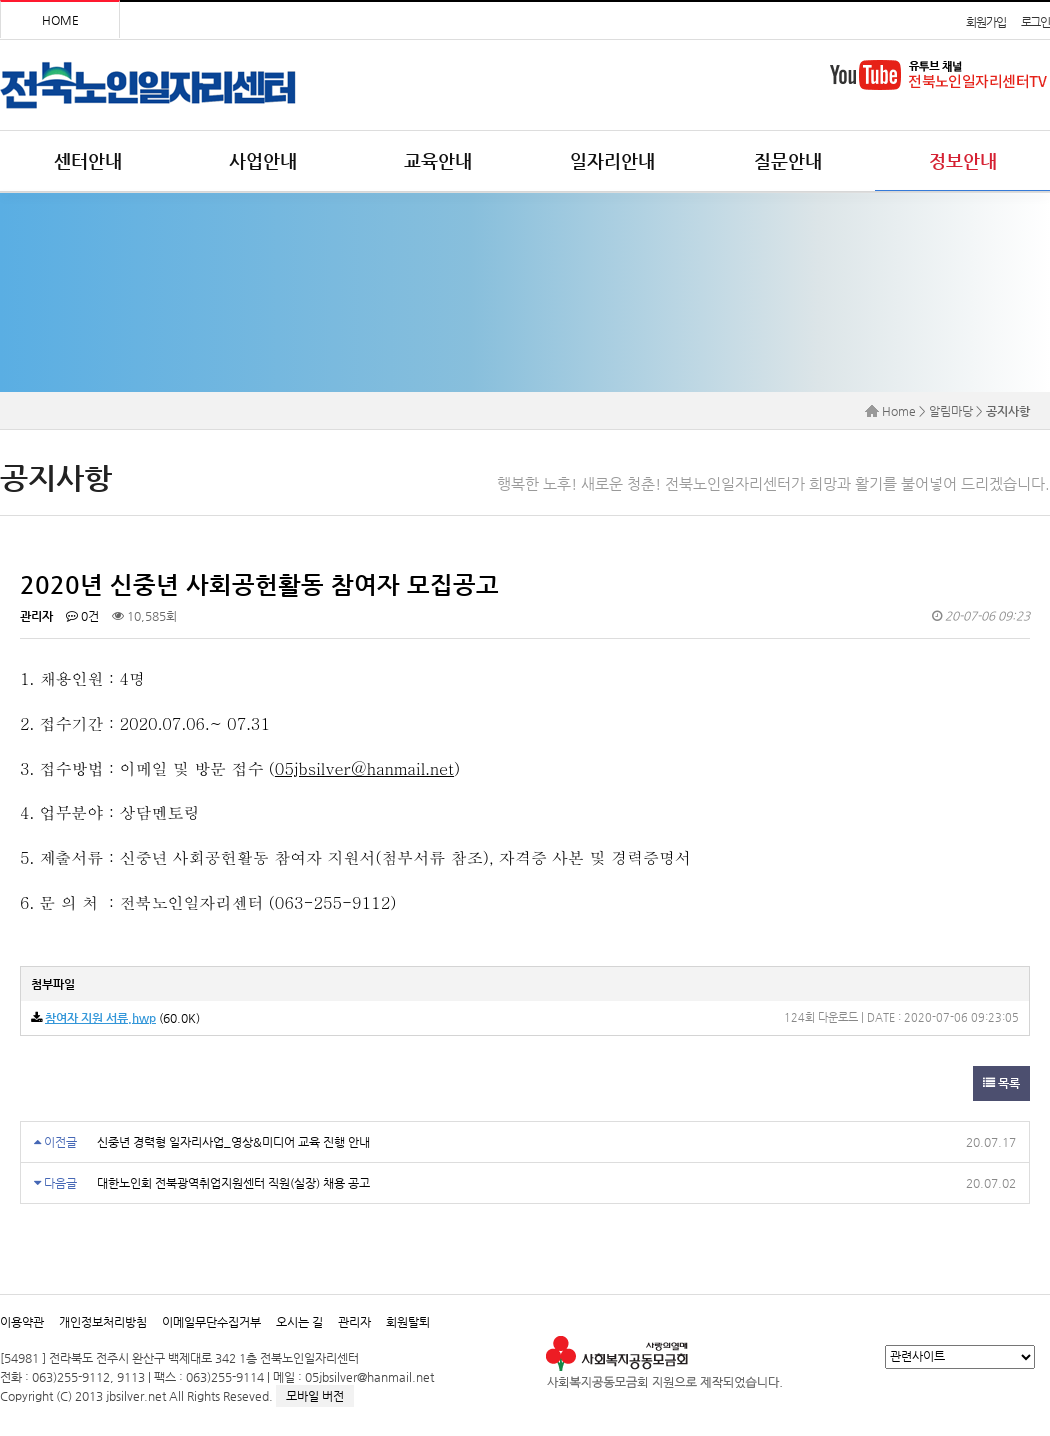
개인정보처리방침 (103, 1322)
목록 (1001, 1083)
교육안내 (438, 160)
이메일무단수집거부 (211, 1322)
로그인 (1035, 22)
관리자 (354, 1322)
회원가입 (985, 22)
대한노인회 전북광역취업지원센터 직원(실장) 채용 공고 (233, 1183)
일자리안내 (612, 160)
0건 (82, 616)
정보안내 (963, 160)
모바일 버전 (315, 1396)
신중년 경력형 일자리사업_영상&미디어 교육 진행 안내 (233, 1142)
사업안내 (263, 160)
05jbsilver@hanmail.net (364, 768)
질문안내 (788, 160)
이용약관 (22, 1322)
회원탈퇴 (408, 1322)
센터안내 (88, 160)
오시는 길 (299, 1322)
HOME (60, 20)
